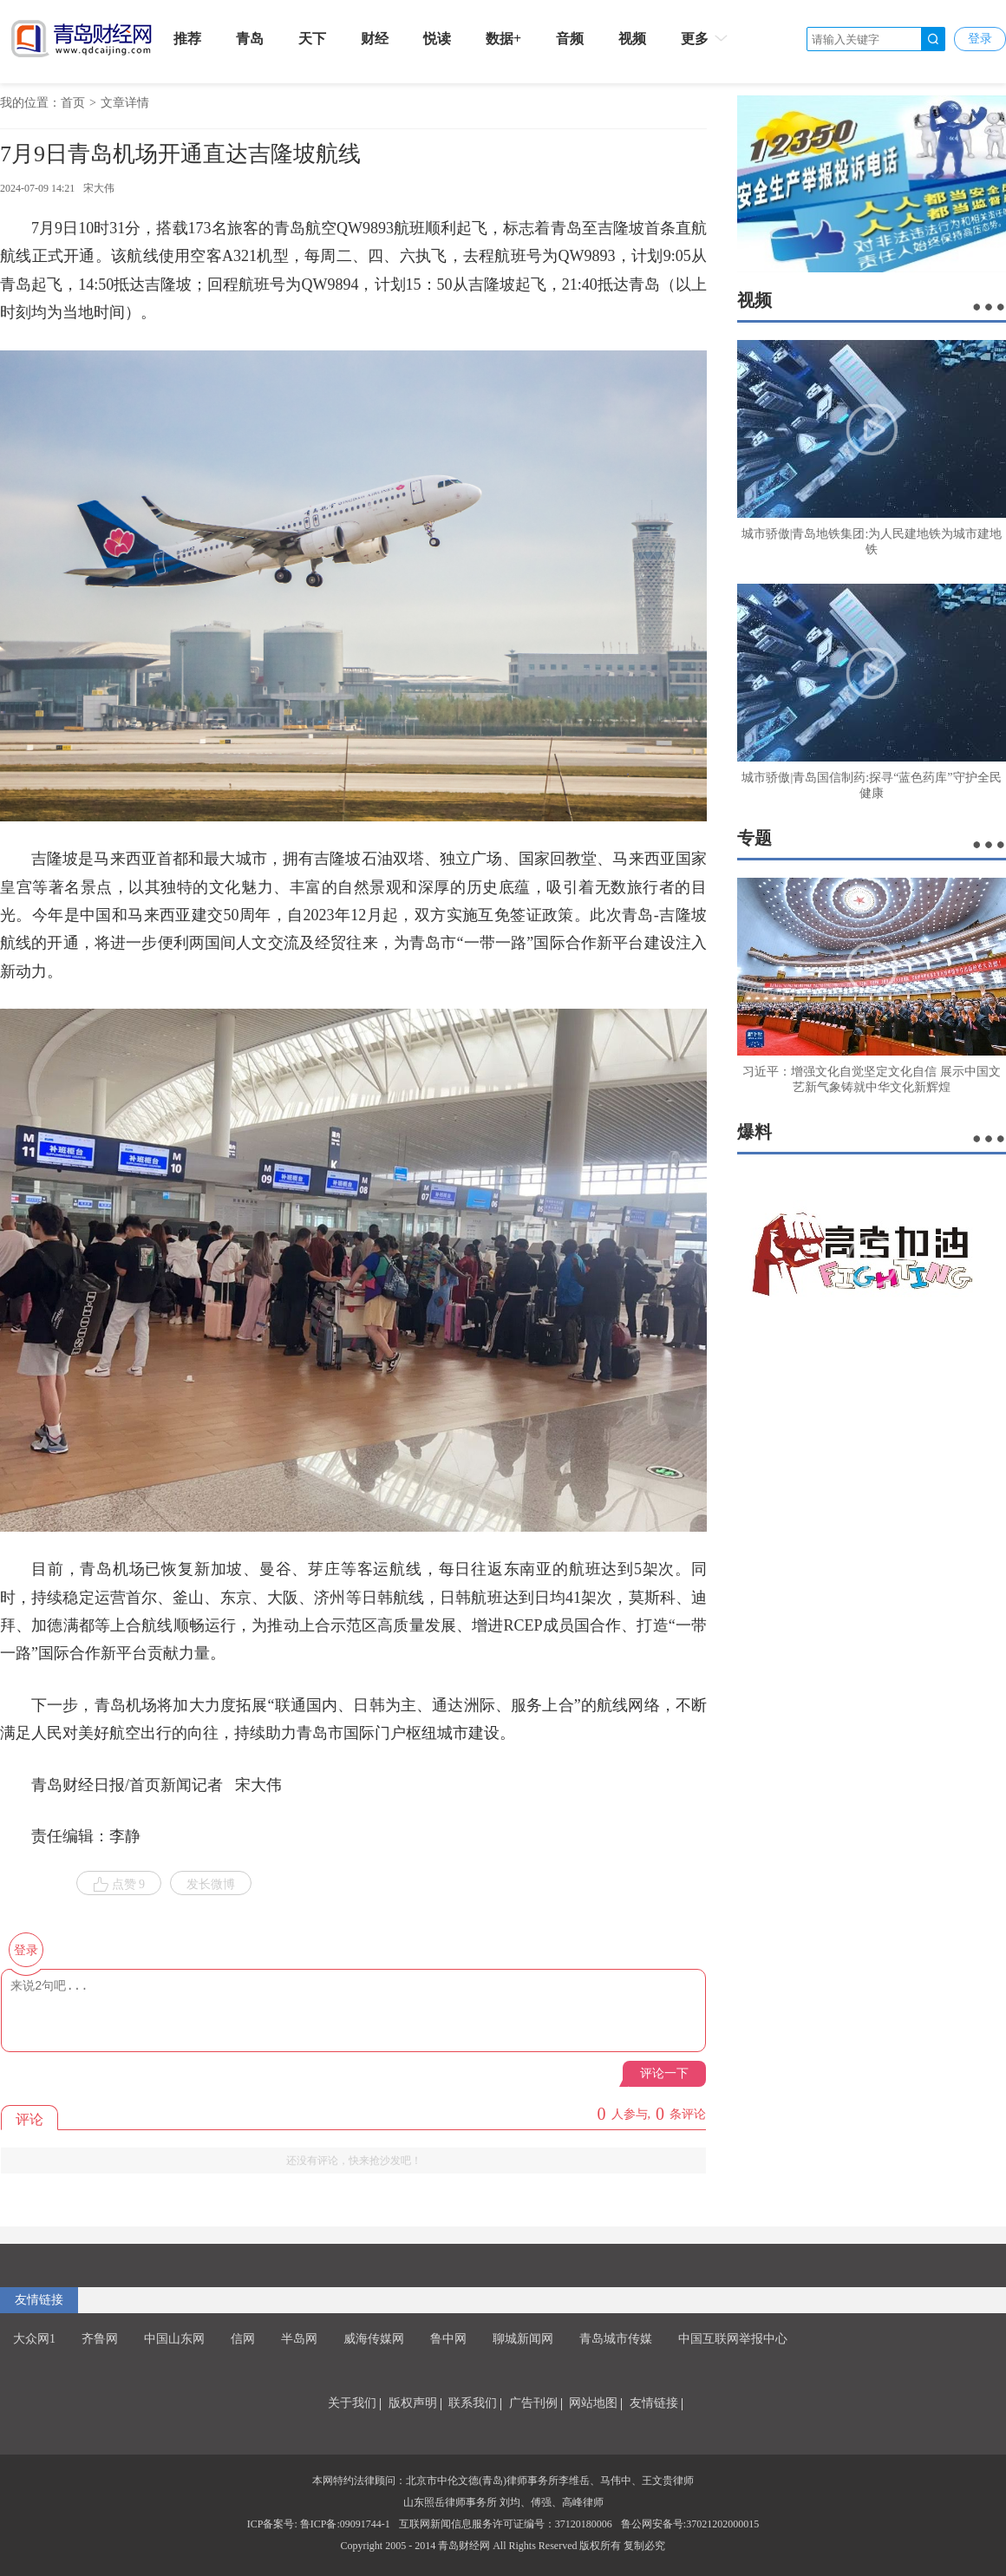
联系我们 (472, 2402)
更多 (705, 38)
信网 (243, 2338)
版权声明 (413, 2402)
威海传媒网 (373, 2338)
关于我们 (352, 2402)
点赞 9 (119, 1884)
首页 (73, 102)
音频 (570, 38)
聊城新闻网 (523, 2338)
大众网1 (34, 2338)
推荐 (187, 38)
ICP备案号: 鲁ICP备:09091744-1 (318, 2524)
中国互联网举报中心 (732, 2338)
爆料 (754, 1131)
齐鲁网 (100, 2338)
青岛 (250, 38)
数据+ (503, 38)
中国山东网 (174, 2338)
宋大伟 (98, 188)
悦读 (437, 38)
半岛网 (299, 2338)
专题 (754, 837)
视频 (632, 38)
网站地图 (593, 2402)
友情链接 (39, 2299)
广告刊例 (533, 2402)
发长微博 (210, 1884)
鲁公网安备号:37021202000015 (690, 2524)
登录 (980, 38)
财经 (375, 38)
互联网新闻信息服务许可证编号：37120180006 (505, 2524)
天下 (312, 38)
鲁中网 (448, 2338)
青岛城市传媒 (615, 2338)
